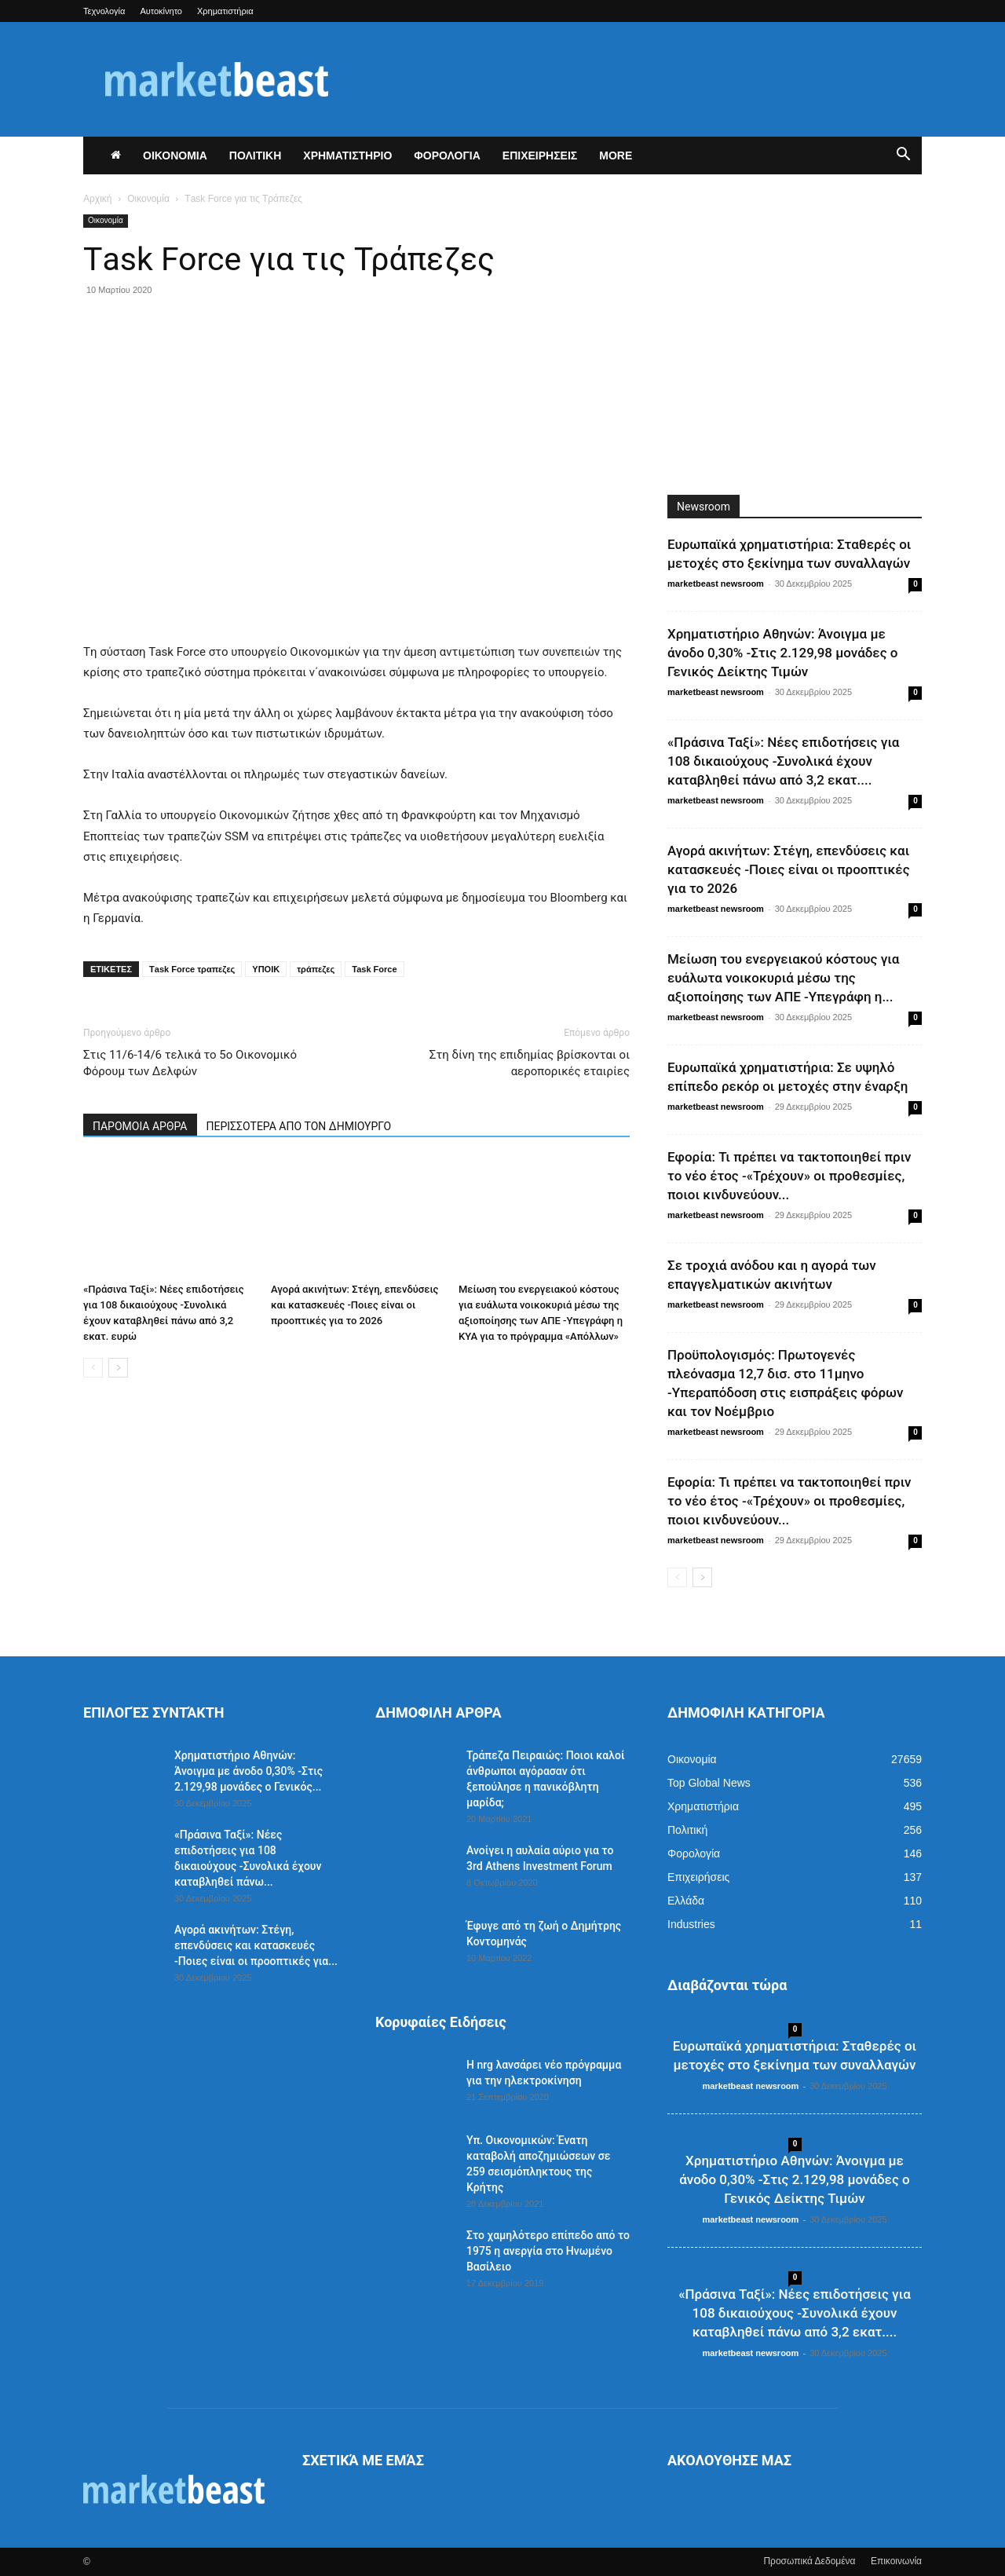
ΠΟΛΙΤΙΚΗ (255, 155)
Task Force (374, 969)
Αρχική (97, 198)
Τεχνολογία (104, 11)
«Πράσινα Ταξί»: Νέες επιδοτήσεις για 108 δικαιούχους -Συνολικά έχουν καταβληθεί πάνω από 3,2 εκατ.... (783, 761)
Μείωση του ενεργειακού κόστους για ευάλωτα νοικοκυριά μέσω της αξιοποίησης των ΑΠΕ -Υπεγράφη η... (783, 977)
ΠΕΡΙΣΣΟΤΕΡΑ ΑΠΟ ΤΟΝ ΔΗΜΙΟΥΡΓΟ (299, 1126)
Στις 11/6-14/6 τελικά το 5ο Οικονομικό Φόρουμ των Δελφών (190, 1063)
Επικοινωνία (896, 2561)
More (615, 155)
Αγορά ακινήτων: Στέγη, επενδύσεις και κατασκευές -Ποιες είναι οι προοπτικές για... (256, 1945)
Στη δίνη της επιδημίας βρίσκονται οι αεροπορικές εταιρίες (529, 1063)
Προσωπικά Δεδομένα (809, 2561)
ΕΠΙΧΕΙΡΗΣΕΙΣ (539, 155)
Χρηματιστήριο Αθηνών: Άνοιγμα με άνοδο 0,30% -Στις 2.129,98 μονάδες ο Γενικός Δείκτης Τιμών (782, 652)
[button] (903, 156)
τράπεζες (315, 969)
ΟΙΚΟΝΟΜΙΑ (175, 155)
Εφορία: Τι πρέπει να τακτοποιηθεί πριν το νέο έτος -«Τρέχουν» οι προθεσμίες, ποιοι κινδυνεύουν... (789, 1175)
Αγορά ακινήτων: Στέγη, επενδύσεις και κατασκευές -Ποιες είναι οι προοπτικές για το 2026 (354, 1304)
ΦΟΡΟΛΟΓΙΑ (447, 155)
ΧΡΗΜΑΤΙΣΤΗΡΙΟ (347, 155)
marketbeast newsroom (715, 583)
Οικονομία (148, 198)
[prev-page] (93, 1368)
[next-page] (118, 1368)
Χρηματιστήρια (225, 11)
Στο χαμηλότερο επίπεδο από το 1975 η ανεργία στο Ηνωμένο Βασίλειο (548, 2251)
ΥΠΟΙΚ (266, 969)
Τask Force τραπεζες (192, 969)
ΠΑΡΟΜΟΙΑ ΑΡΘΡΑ (140, 1126)
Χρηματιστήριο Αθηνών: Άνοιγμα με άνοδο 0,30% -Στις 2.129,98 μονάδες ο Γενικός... (248, 1771)
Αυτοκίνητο (161, 11)
